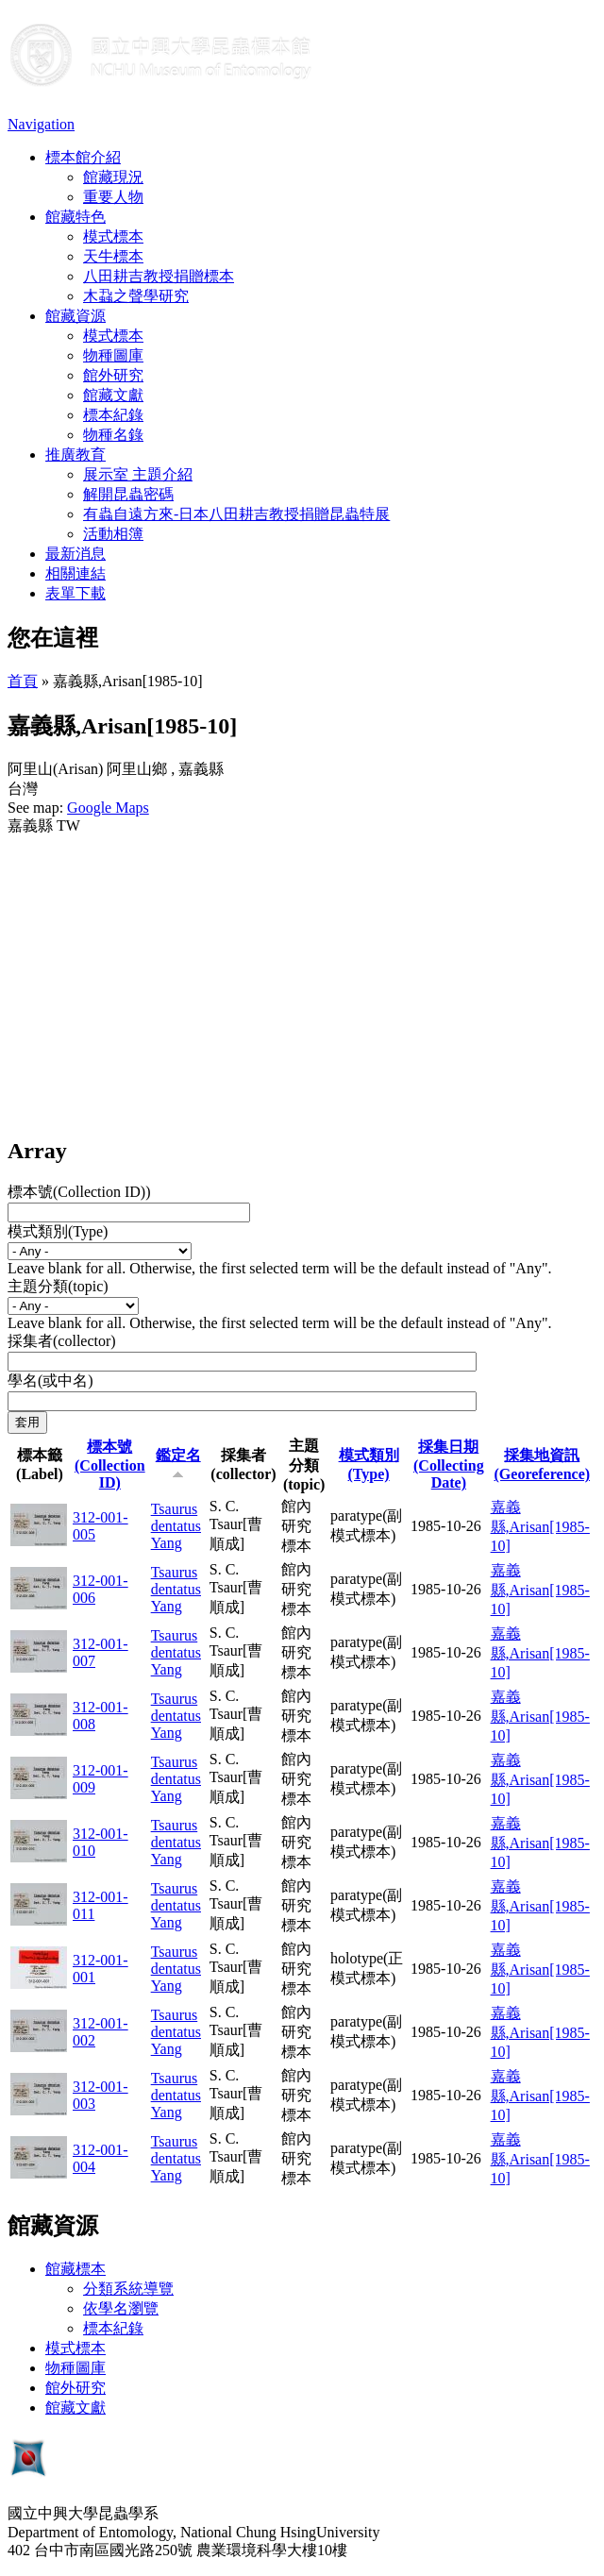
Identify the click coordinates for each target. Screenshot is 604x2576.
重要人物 (113, 197)
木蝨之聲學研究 (136, 296)
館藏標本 (75, 2269)
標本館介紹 (83, 157)
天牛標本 (113, 256)
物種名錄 (113, 435)
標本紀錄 (113, 415)
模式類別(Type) (58, 1231)
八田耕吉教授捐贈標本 (158, 276)
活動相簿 (113, 534)
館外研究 (113, 375)
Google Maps (108, 808)
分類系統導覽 (128, 2289)
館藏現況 (113, 177)
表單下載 (75, 593)
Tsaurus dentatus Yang (176, 1526)
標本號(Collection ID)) (79, 1192)
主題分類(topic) (58, 1286)
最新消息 (75, 554)
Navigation (41, 124)
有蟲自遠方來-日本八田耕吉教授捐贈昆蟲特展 (236, 514)
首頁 (23, 681)
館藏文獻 (113, 395)
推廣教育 (75, 454)
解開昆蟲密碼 (128, 494)
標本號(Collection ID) (110, 1464)
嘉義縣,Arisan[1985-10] (540, 1526)
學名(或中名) (50, 1380)
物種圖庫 (113, 355)
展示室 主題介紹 (138, 474)
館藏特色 (75, 217)
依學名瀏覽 (121, 2308)
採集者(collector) (62, 1341)
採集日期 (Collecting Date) (448, 1464)
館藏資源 (75, 316)
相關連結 (75, 573)
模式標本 (113, 236)
